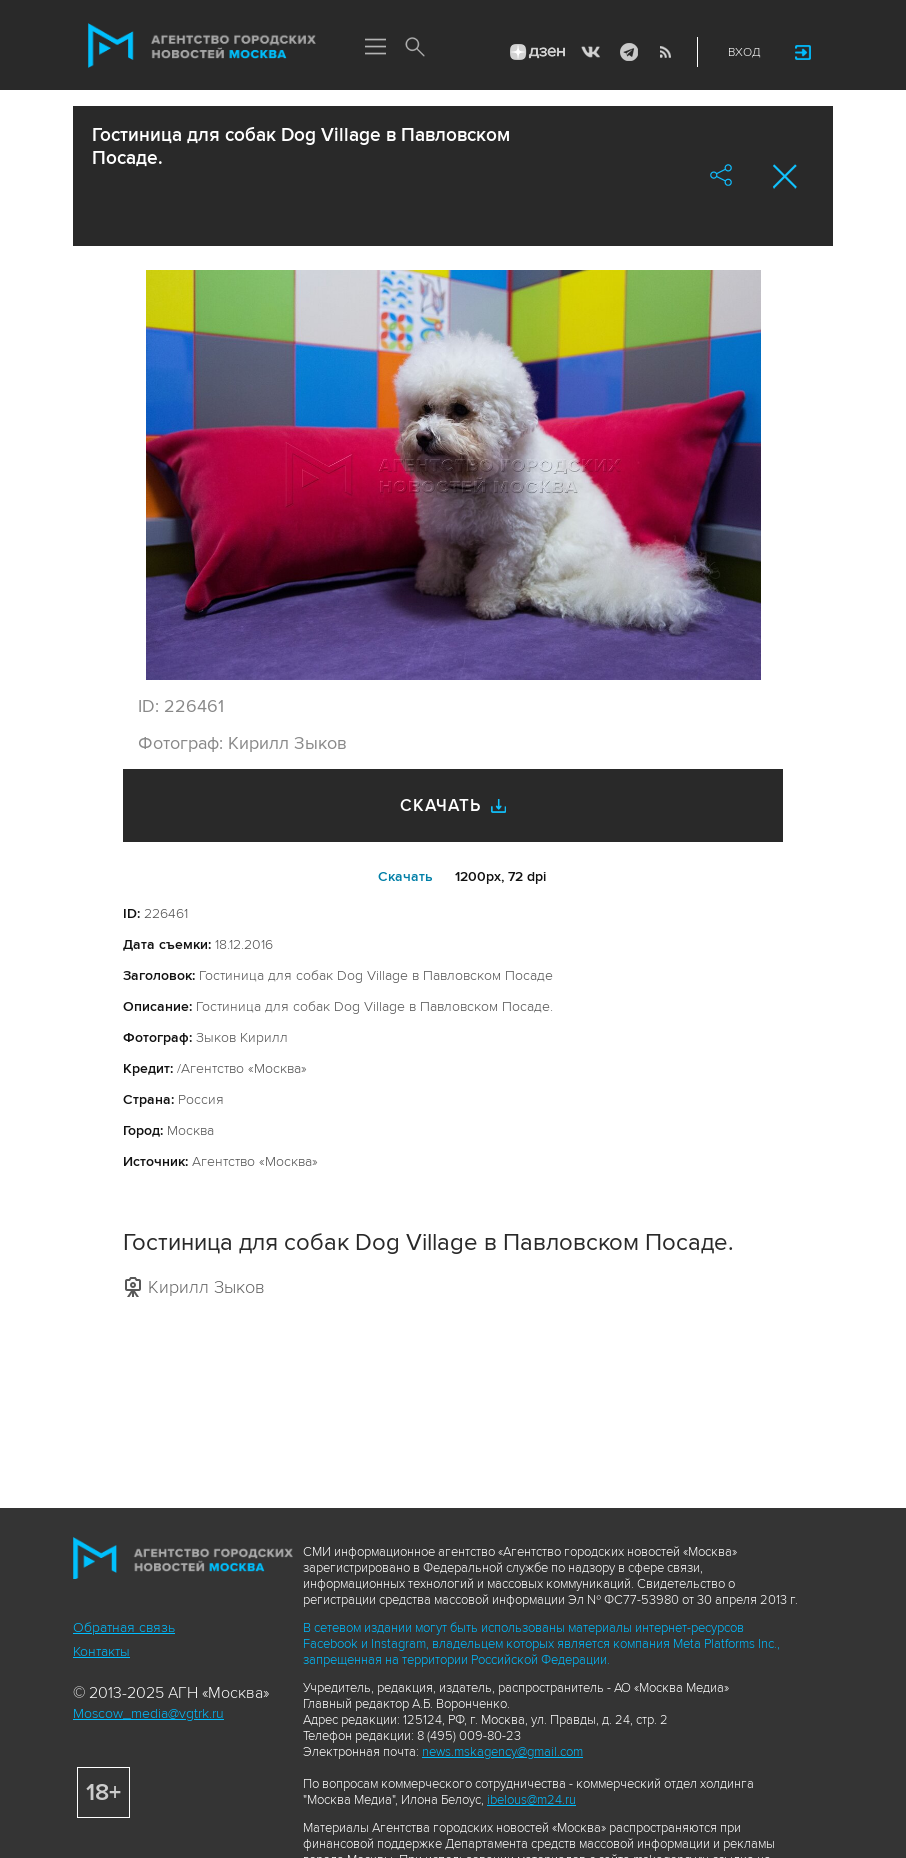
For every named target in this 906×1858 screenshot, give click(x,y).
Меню (375, 48)
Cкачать (405, 876)
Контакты (101, 1651)
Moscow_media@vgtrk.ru (148, 1713)
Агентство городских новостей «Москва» (202, 46)
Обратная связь (124, 1627)
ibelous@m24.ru (531, 1800)
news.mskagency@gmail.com (502, 1752)
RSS (665, 52)
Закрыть (785, 176)
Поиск (415, 48)
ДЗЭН (537, 52)
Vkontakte (591, 52)
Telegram (628, 52)
